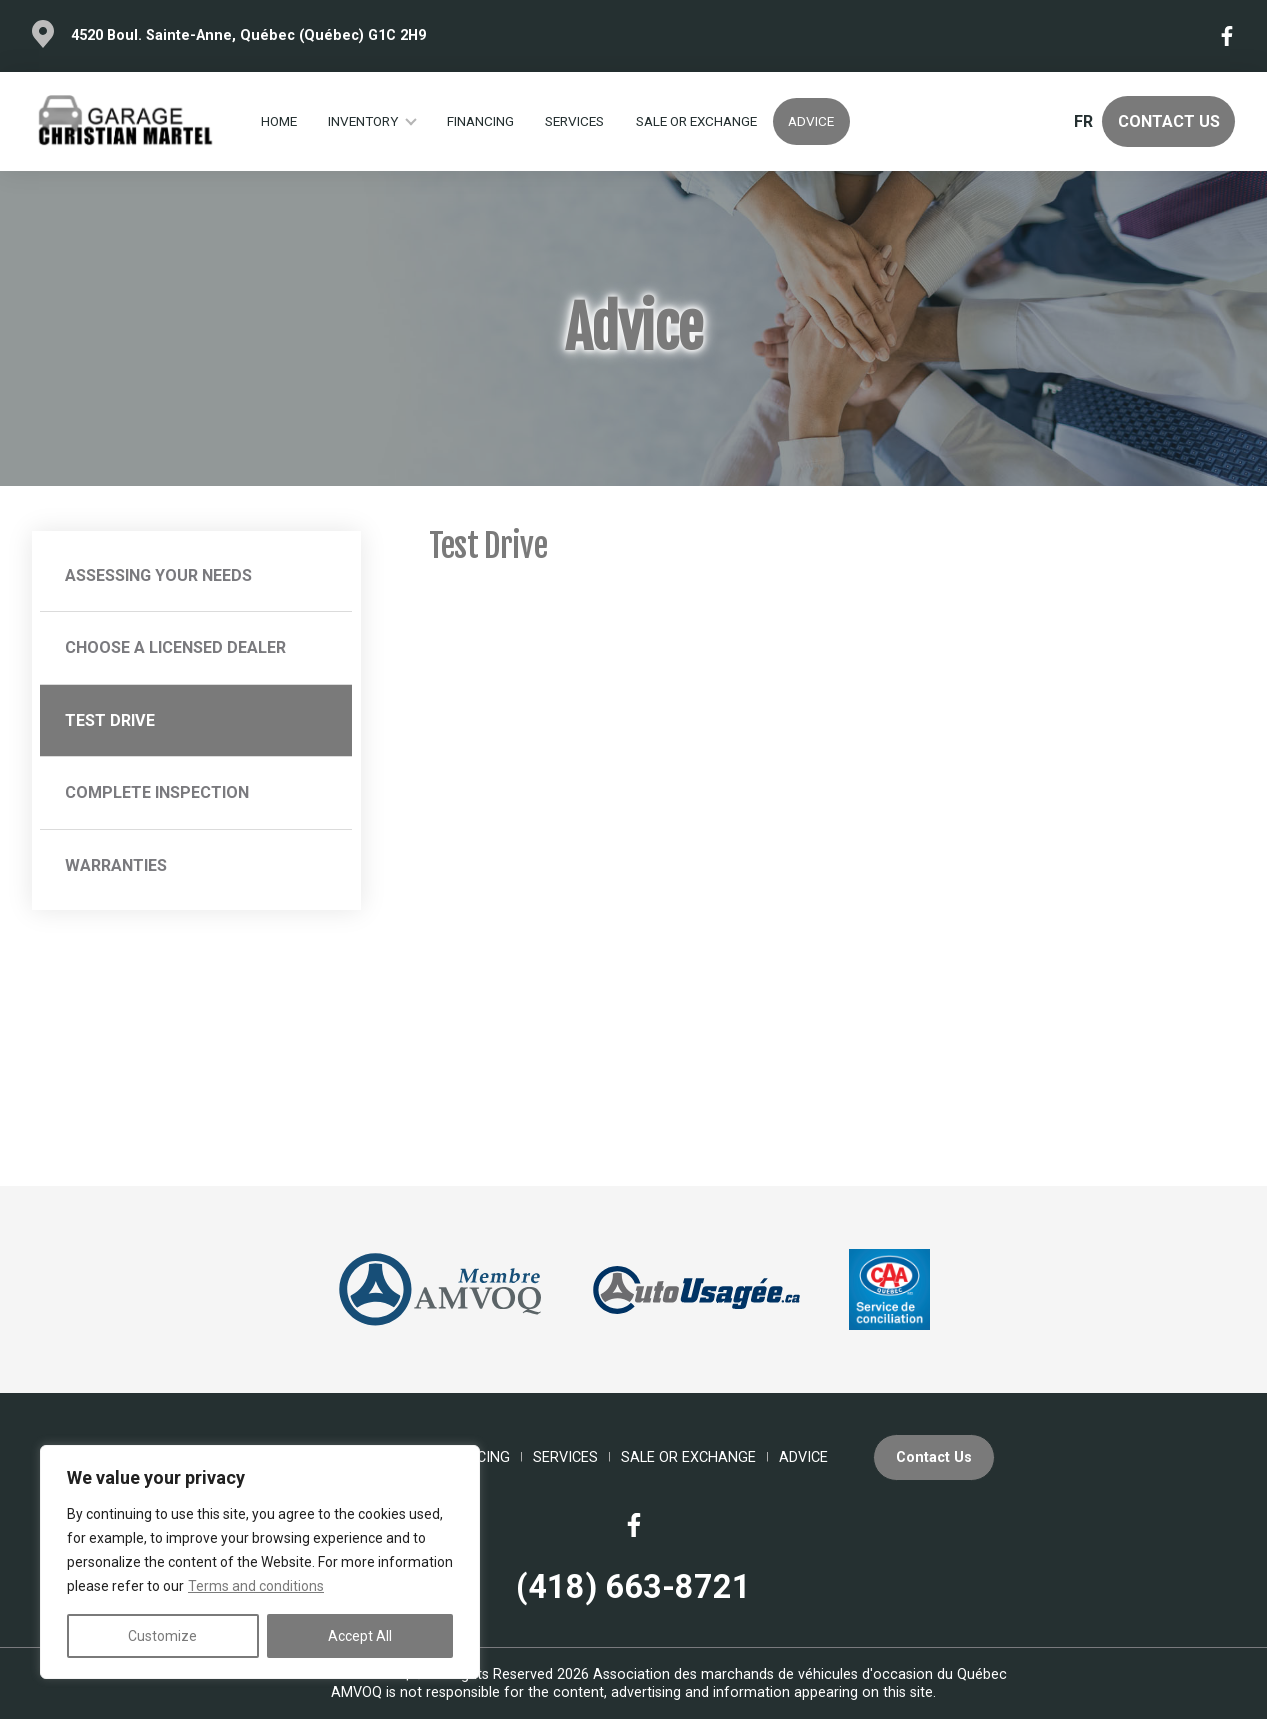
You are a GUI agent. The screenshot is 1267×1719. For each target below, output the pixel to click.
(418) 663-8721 (633, 1587)
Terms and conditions (256, 1586)
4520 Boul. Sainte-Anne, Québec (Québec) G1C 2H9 (248, 35)
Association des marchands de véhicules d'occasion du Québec (800, 1674)
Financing (480, 121)
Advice (811, 121)
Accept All (360, 1636)
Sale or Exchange (696, 121)
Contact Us (1169, 121)
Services (574, 121)
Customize (162, 1636)
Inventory (363, 121)
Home (279, 121)
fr (1083, 121)
